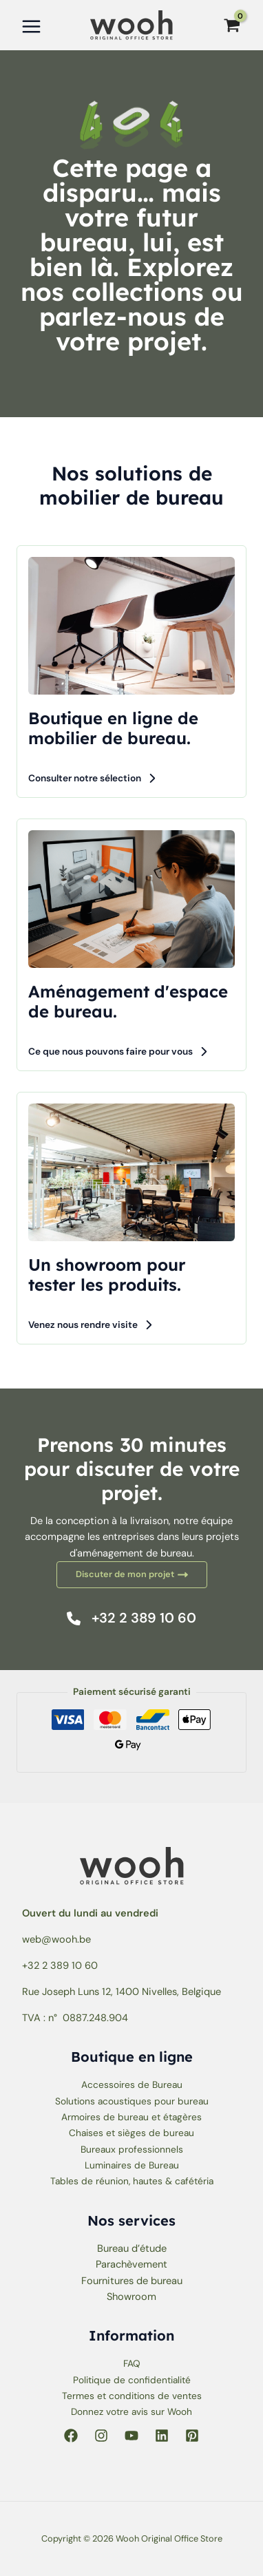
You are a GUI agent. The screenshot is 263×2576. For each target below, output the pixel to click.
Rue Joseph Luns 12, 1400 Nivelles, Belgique (121, 1991)
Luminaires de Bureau (132, 2165)
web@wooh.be (56, 1939)
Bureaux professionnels (132, 2149)
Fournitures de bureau (131, 2281)
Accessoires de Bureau (131, 2084)
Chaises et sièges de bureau (131, 2132)
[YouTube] (131, 2435)
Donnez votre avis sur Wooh (131, 2411)
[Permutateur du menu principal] (31, 26)
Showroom (131, 2296)
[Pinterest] (192, 2435)
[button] (92, 778)
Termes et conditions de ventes (132, 2395)
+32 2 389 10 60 (60, 1965)
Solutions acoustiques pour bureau (132, 2101)
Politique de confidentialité (132, 2380)
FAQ (131, 2363)
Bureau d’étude (132, 2248)
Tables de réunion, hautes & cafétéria (131, 2181)
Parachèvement (131, 2264)
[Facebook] (71, 2435)
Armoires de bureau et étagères (131, 2117)
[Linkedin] (162, 2435)
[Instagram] (101, 2435)
